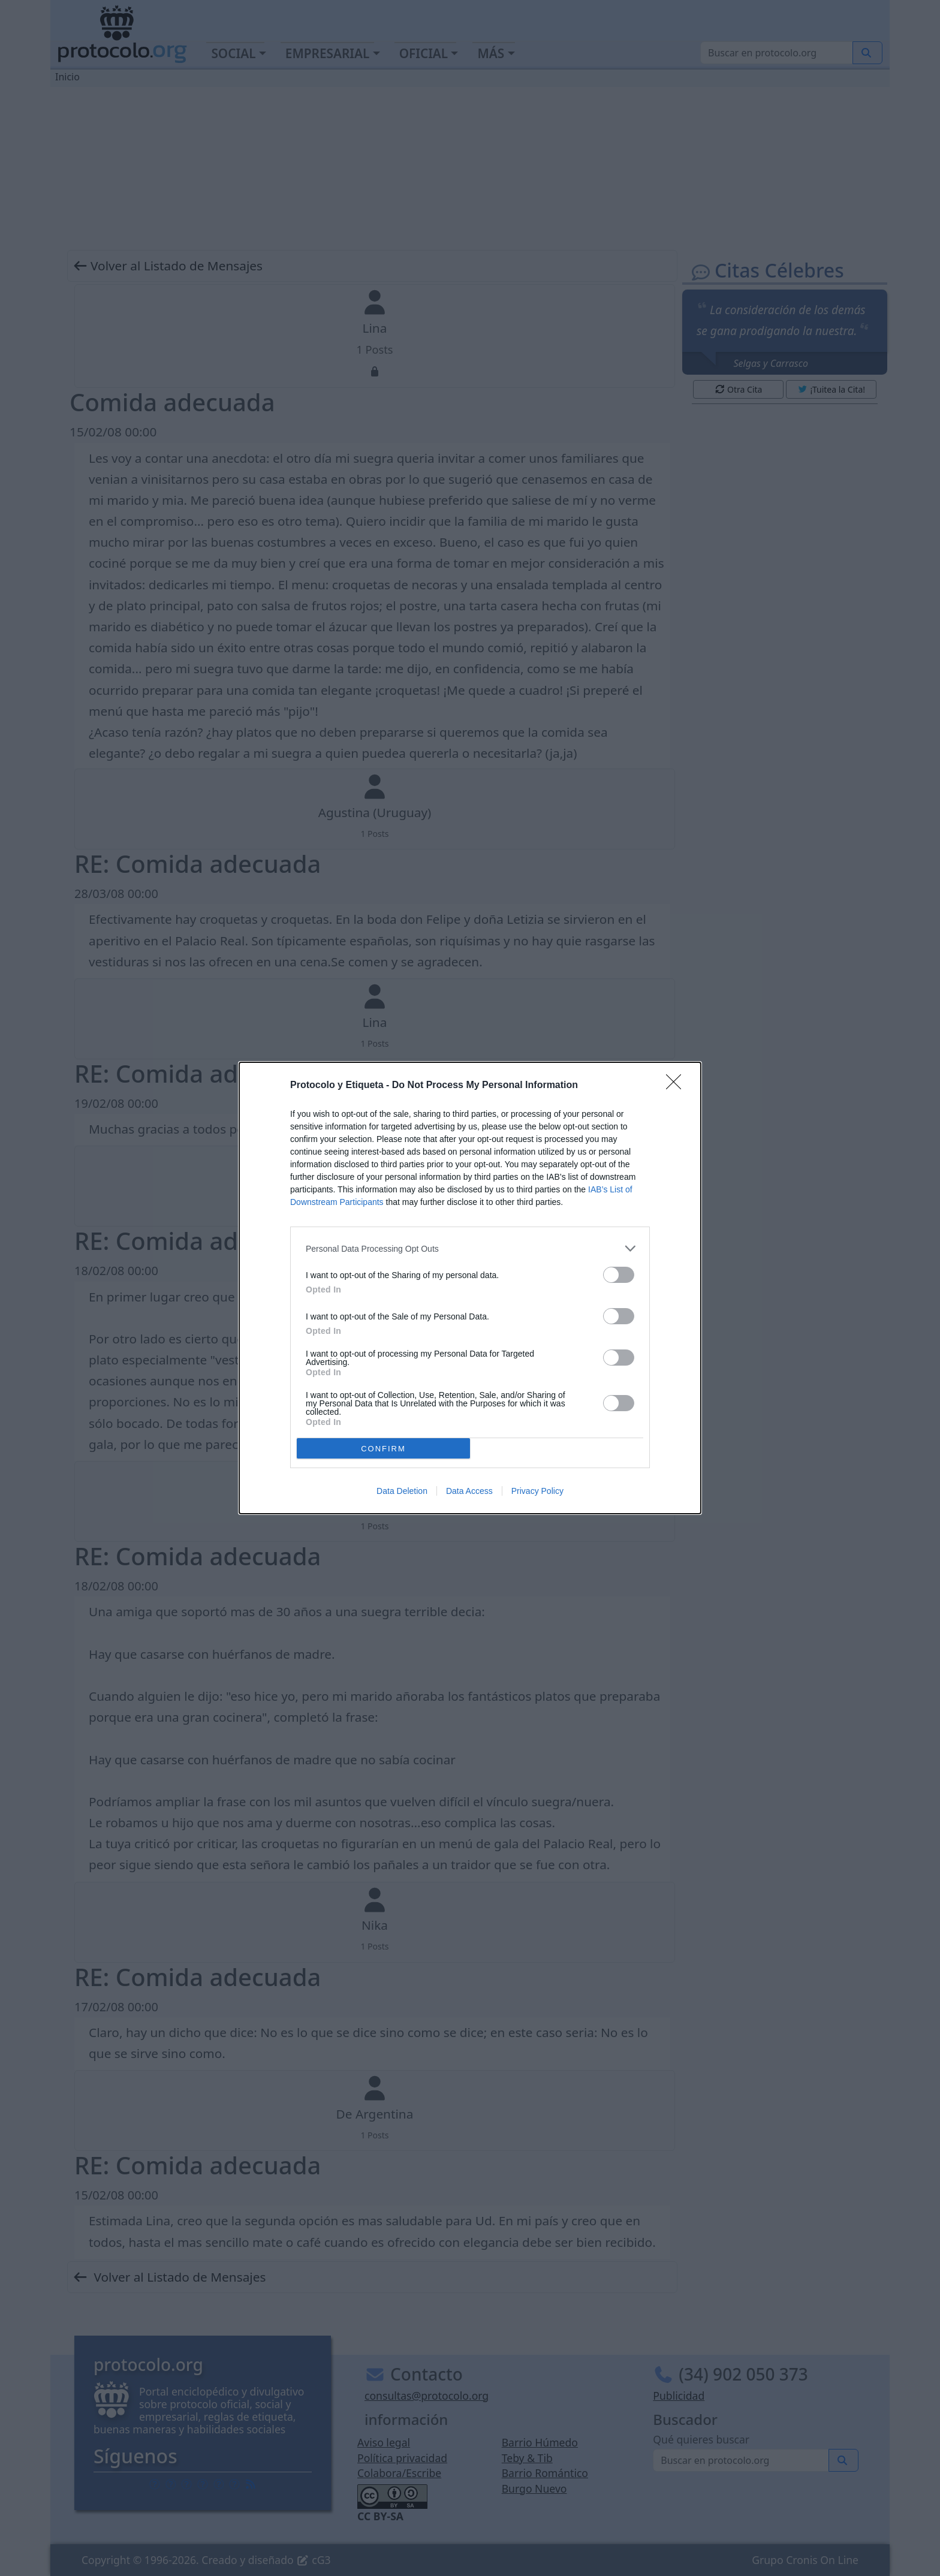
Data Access (469, 1491)
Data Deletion (401, 1491)
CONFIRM (383, 1448)
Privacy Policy (537, 1491)
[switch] (618, 1275)
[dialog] (470, 1288)
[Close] (677, 1085)
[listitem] (470, 1248)
